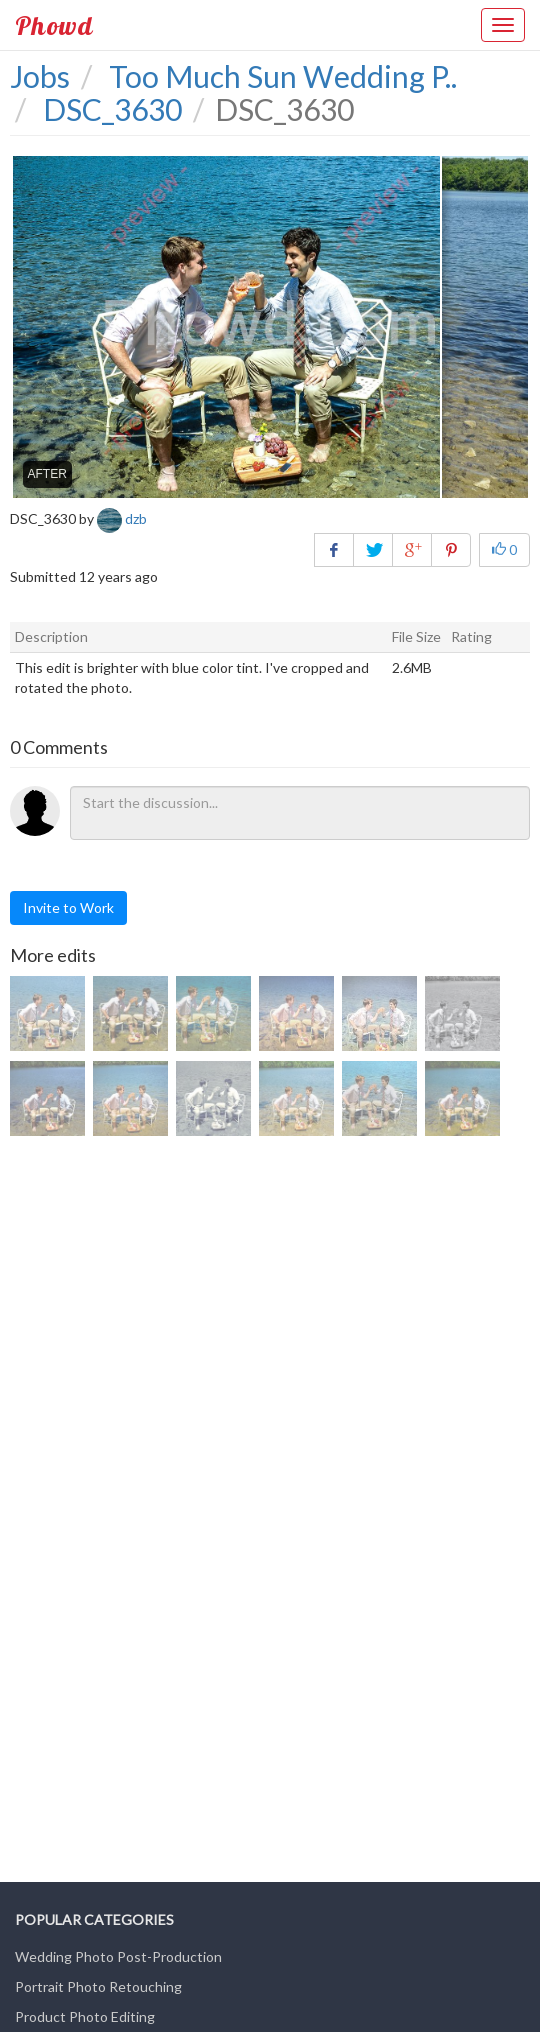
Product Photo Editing (85, 2016)
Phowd (54, 25)
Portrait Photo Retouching (98, 1986)
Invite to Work (68, 907)
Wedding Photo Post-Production (118, 1956)
